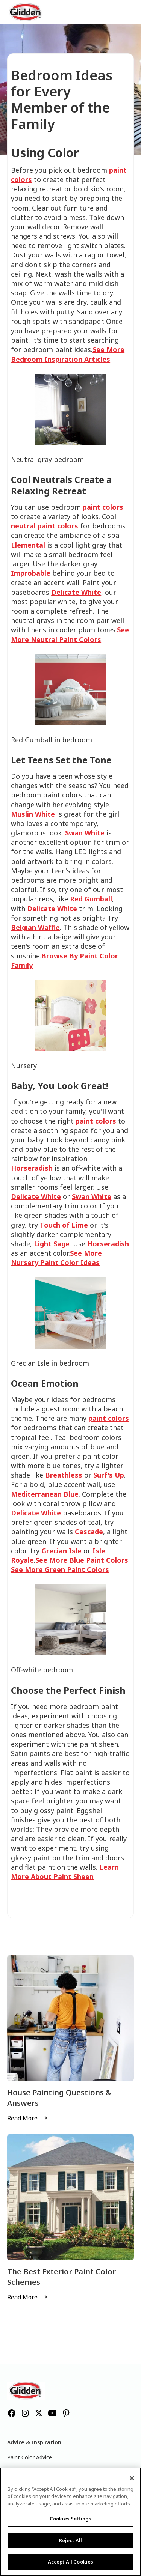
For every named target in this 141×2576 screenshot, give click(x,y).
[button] (126, 12)
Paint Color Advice (29, 2457)
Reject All (70, 2540)
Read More (22, 2118)
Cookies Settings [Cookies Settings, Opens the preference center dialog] (70, 2518)
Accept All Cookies (70, 2561)
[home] (26, 12)
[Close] (132, 2478)
